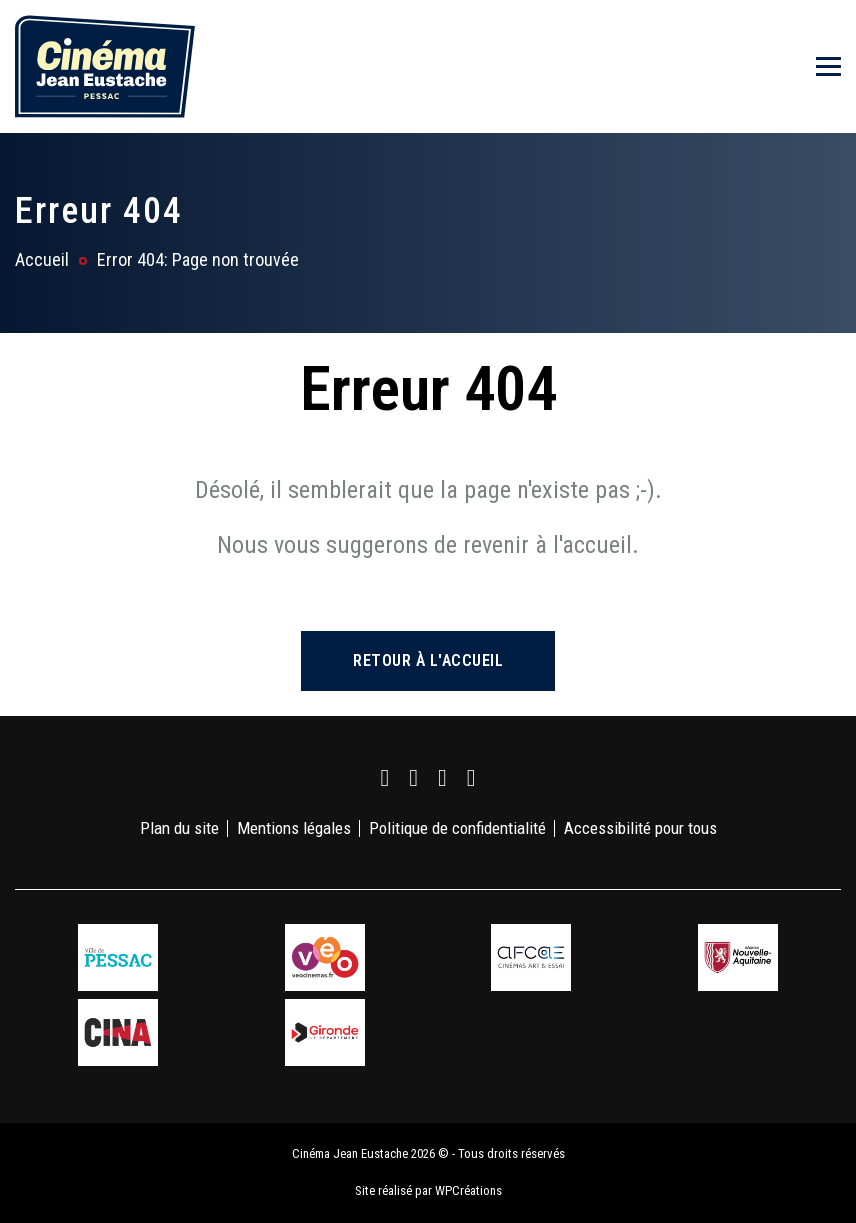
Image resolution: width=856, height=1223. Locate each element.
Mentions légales (294, 828)
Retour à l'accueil (428, 660)
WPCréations (468, 1190)
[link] (384, 778)
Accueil (42, 259)
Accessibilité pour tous (640, 828)
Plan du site (179, 828)
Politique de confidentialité (457, 828)
